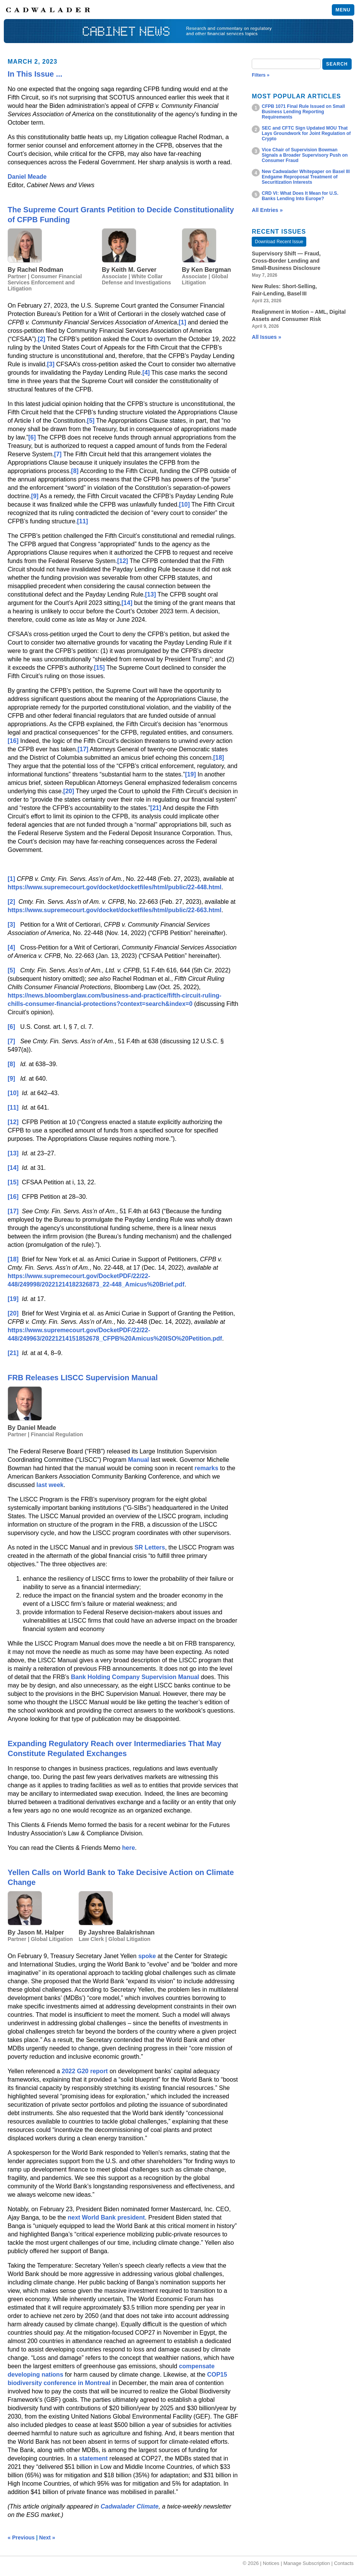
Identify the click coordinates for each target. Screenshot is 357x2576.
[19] (190, 774)
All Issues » (266, 337)
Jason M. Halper (40, 1932)
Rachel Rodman (40, 269)
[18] (218, 757)
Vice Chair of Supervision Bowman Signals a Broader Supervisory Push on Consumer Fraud (304, 155)
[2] (41, 339)
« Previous (21, 2537)
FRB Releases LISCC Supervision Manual (83, 1377)
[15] (99, 667)
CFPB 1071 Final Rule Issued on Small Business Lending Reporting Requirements (303, 112)
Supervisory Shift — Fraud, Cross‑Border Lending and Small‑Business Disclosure (286, 260)
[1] (182, 322)
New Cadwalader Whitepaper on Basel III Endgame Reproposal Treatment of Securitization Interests (306, 177)
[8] (75, 471)
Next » (47, 2537)
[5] (91, 420)
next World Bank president (106, 2217)
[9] (35, 496)
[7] (58, 454)
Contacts (344, 2563)
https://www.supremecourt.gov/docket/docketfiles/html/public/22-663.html (114, 910)
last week (50, 1485)
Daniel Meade (27, 176)
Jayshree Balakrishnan (121, 1932)
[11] (82, 521)
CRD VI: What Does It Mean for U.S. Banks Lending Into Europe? (300, 196)
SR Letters (150, 1547)
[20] (68, 791)
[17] (82, 749)
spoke (147, 1956)
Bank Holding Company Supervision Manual (135, 1677)
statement (93, 2458)
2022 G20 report (85, 2071)
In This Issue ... (35, 74)
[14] (127, 603)
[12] (122, 561)
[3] (51, 364)
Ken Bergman (211, 269)
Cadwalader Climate (130, 2506)
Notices (271, 2563)
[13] (150, 594)
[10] (184, 504)
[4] (146, 372)
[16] (13, 741)
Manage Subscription (306, 2563)
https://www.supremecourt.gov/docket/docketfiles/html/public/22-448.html (114, 887)
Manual (138, 1459)
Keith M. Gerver (133, 269)
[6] (32, 437)
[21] (155, 808)
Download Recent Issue (279, 241)
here (128, 1848)
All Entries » (267, 210)
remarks (206, 1468)
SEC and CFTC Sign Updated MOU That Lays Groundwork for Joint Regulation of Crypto (306, 133)
